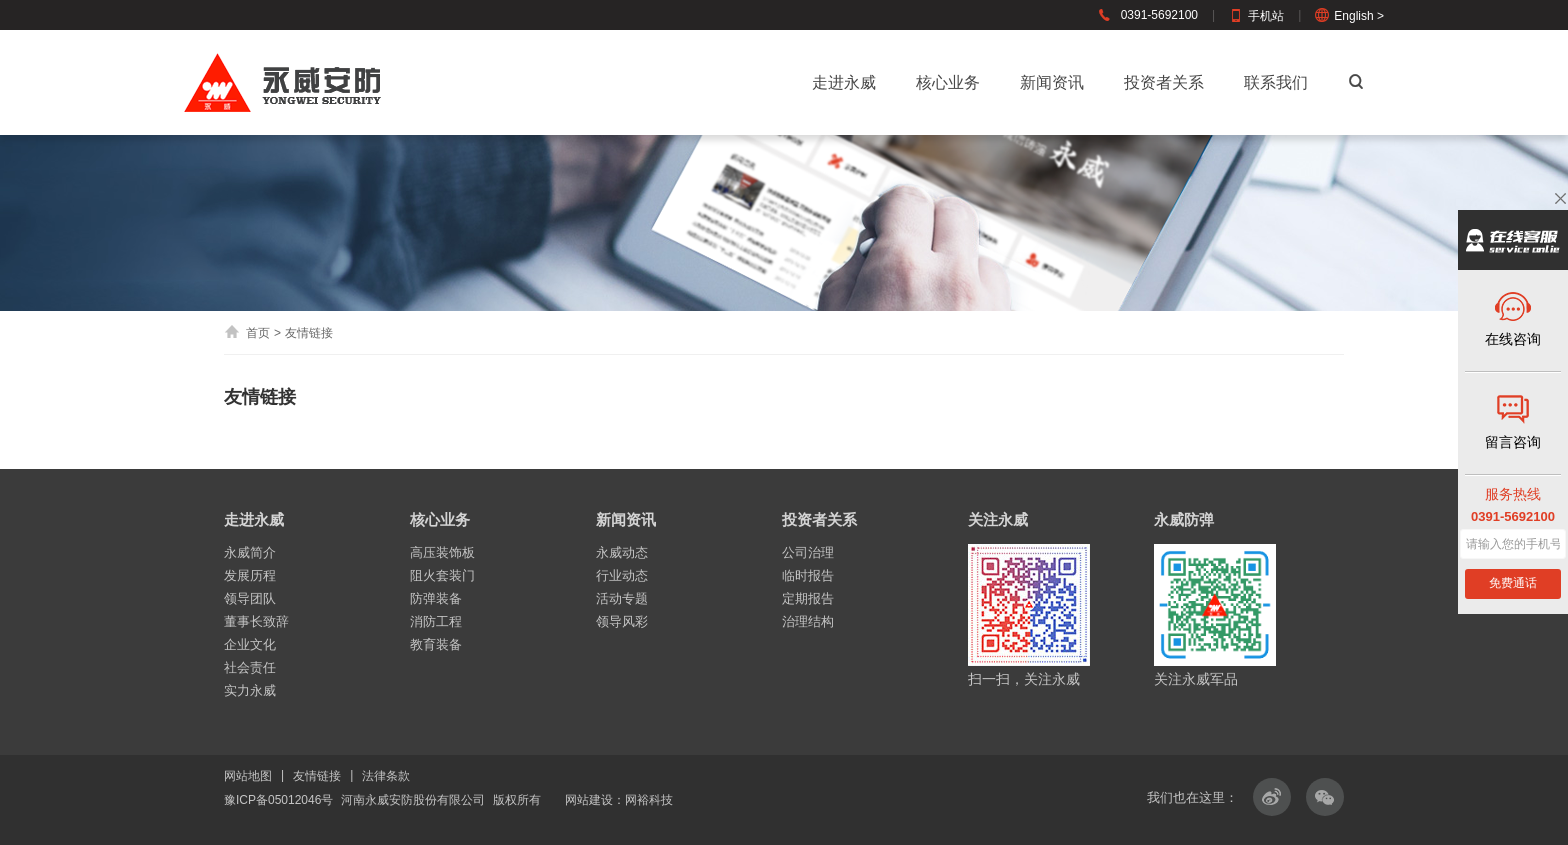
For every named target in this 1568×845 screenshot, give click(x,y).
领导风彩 (622, 621)
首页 (247, 333)
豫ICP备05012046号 (278, 800)
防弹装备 (436, 598)
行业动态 (622, 575)
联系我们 (1276, 82)
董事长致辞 (256, 621)
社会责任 (250, 667)
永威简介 (250, 552)
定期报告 (808, 598)
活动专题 (622, 598)
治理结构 (808, 621)
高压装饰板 (442, 552)
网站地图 (248, 776)
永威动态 (622, 552)
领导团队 (250, 598)
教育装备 (436, 644)
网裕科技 (649, 800)
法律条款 (386, 776)
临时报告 (808, 575)
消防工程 (436, 621)
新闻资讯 (1052, 82)
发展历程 (250, 575)
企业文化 (250, 644)
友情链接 (317, 776)
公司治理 (808, 552)
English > (1349, 16)
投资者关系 (1164, 82)
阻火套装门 (442, 575)
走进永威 (844, 82)
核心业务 (948, 82)
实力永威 (250, 690)
